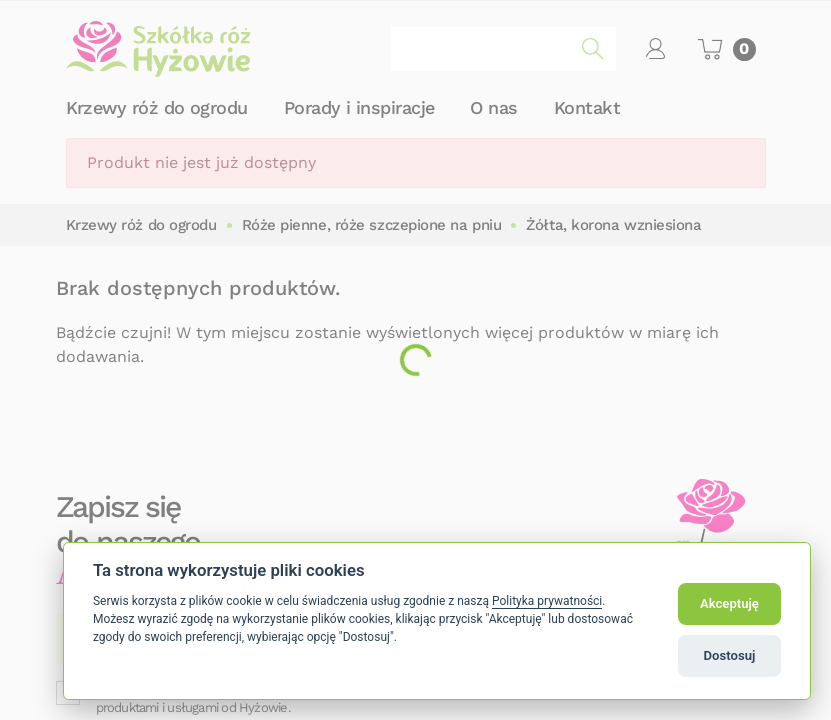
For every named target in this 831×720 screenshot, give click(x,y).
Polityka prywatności (547, 601)
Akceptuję (729, 603)
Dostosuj (730, 655)
